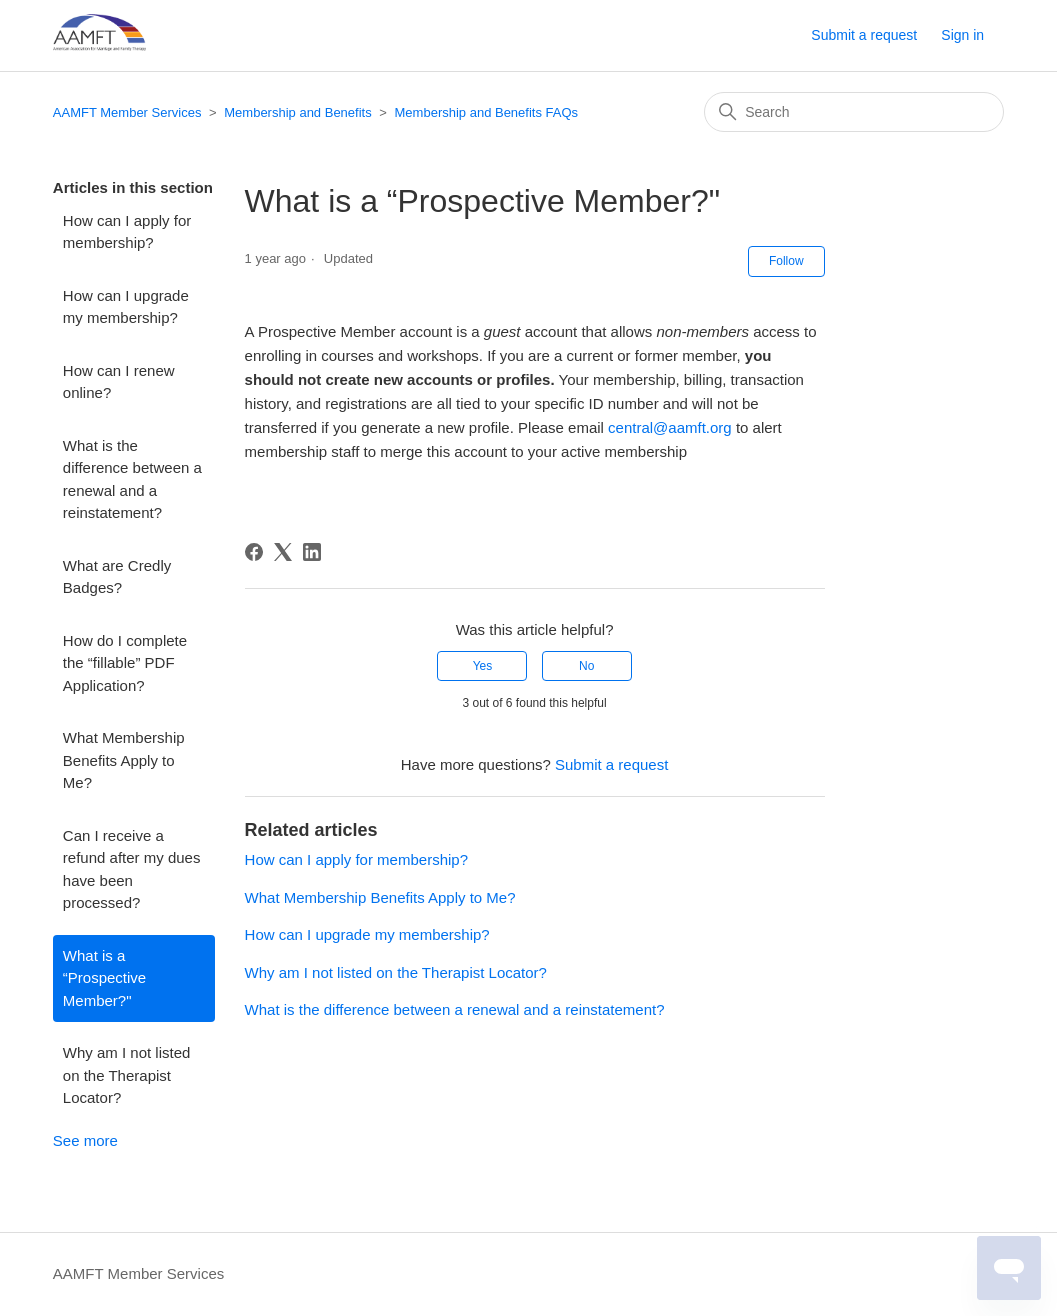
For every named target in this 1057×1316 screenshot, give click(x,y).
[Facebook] (254, 552)
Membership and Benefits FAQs (487, 112)
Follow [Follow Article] (786, 261)
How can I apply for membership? (127, 232)
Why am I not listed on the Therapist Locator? (127, 1075)
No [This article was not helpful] (586, 666)
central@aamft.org (670, 427)
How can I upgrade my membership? (126, 307)
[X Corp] (283, 552)
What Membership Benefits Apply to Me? (124, 760)
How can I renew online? (119, 382)
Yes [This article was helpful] (483, 666)
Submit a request (864, 35)
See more (85, 1140)
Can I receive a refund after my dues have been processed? (132, 869)
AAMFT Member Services (127, 112)
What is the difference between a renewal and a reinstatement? (132, 479)
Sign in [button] (962, 35)
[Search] (854, 112)
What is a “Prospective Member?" (104, 978)
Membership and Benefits (297, 112)
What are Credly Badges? (117, 577)
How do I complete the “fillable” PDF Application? (125, 663)
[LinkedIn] (312, 552)
